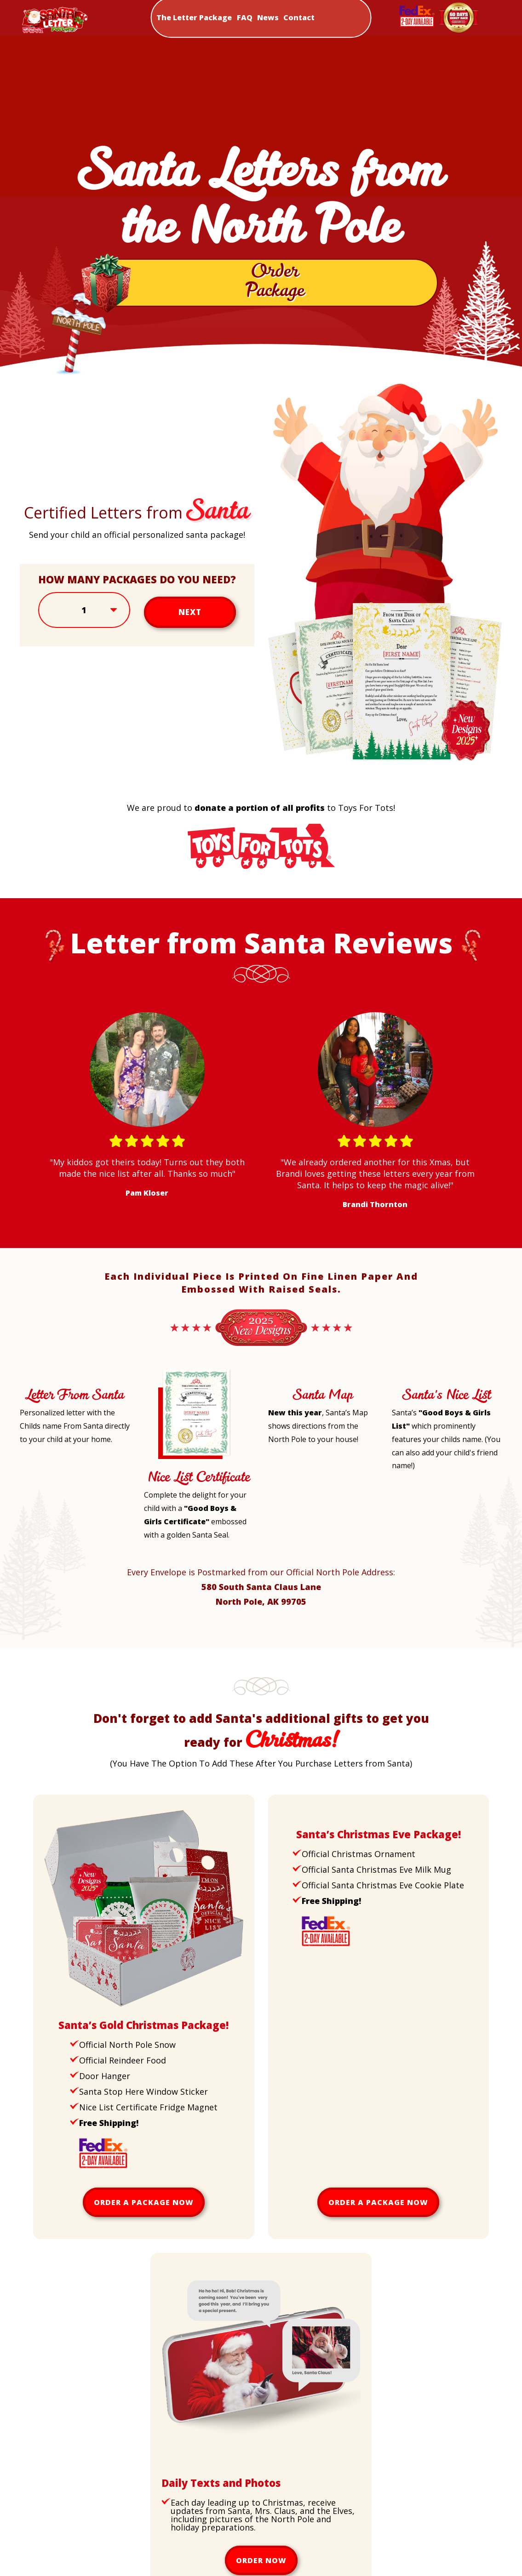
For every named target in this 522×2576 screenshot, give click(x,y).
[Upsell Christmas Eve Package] (334, 1820)
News (268, 17)
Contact (299, 17)
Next (190, 615)
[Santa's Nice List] (423, 1380)
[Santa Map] (290, 1380)
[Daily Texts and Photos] (261, 2469)
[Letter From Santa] (53, 1380)
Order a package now (144, 2208)
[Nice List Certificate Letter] (193, 1462)
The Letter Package (194, 17)
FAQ (244, 17)
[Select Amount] (84, 616)
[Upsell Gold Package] (143, 2011)
